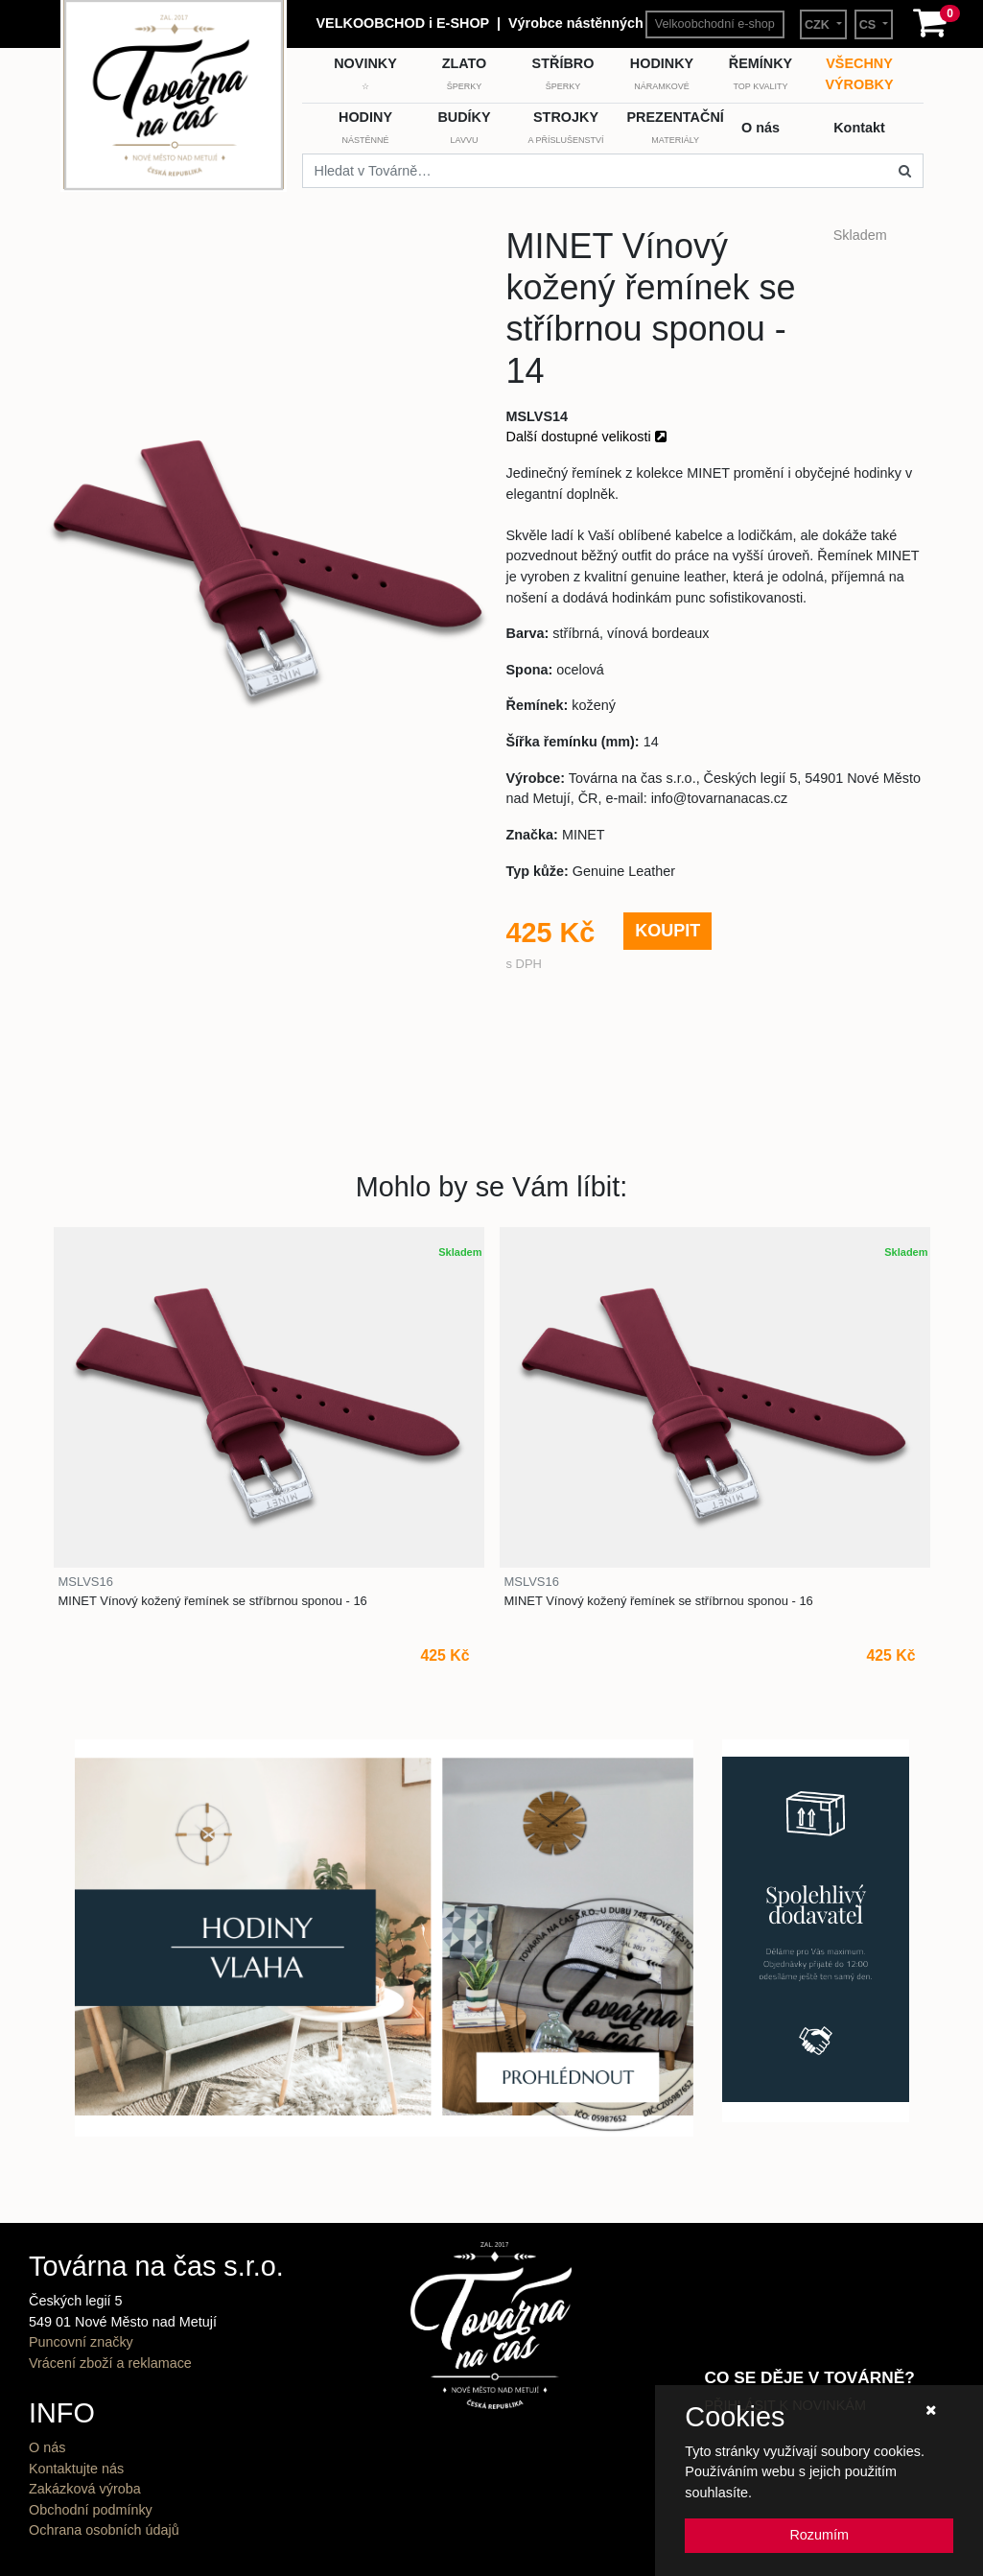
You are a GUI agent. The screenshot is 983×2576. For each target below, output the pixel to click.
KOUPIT (667, 930)
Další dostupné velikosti (586, 436)
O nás (47, 2447)
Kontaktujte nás (76, 2468)
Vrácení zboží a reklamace (110, 2363)
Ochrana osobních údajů (104, 2530)
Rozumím (819, 2534)
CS (869, 25)
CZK (819, 25)
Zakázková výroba (85, 2488)
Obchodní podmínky (90, 2509)
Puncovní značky (81, 2342)
